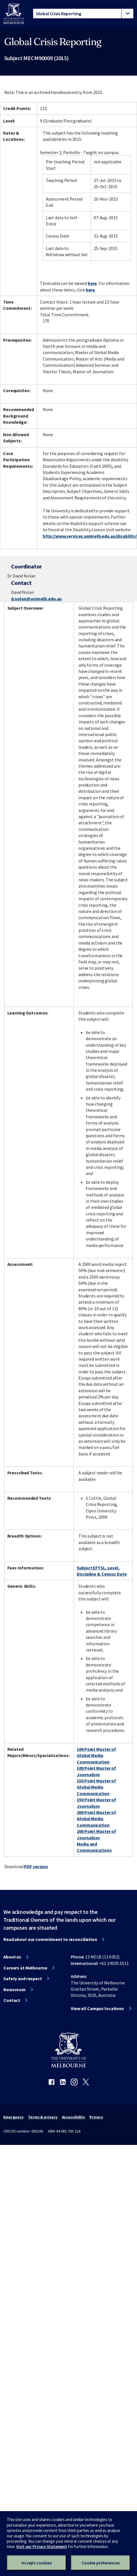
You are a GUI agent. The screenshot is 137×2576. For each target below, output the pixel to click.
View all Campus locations (97, 2008)
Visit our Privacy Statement (41, 2546)
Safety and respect (22, 1978)
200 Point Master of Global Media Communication (96, 1818)
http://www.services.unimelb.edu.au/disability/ (90, 536)
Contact (11, 2000)
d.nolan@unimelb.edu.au (36, 598)
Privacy (96, 2117)
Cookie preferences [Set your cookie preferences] (101, 2563)
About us (12, 1957)
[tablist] (83, 13)
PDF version (36, 1866)
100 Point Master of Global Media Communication (96, 1755)
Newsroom (14, 1989)
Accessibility (73, 2117)
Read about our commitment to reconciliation (50, 1939)
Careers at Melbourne (25, 1968)
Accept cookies (37, 2563)
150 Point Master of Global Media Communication (96, 1787)
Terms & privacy (42, 2117)
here (92, 283)
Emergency (13, 2117)
